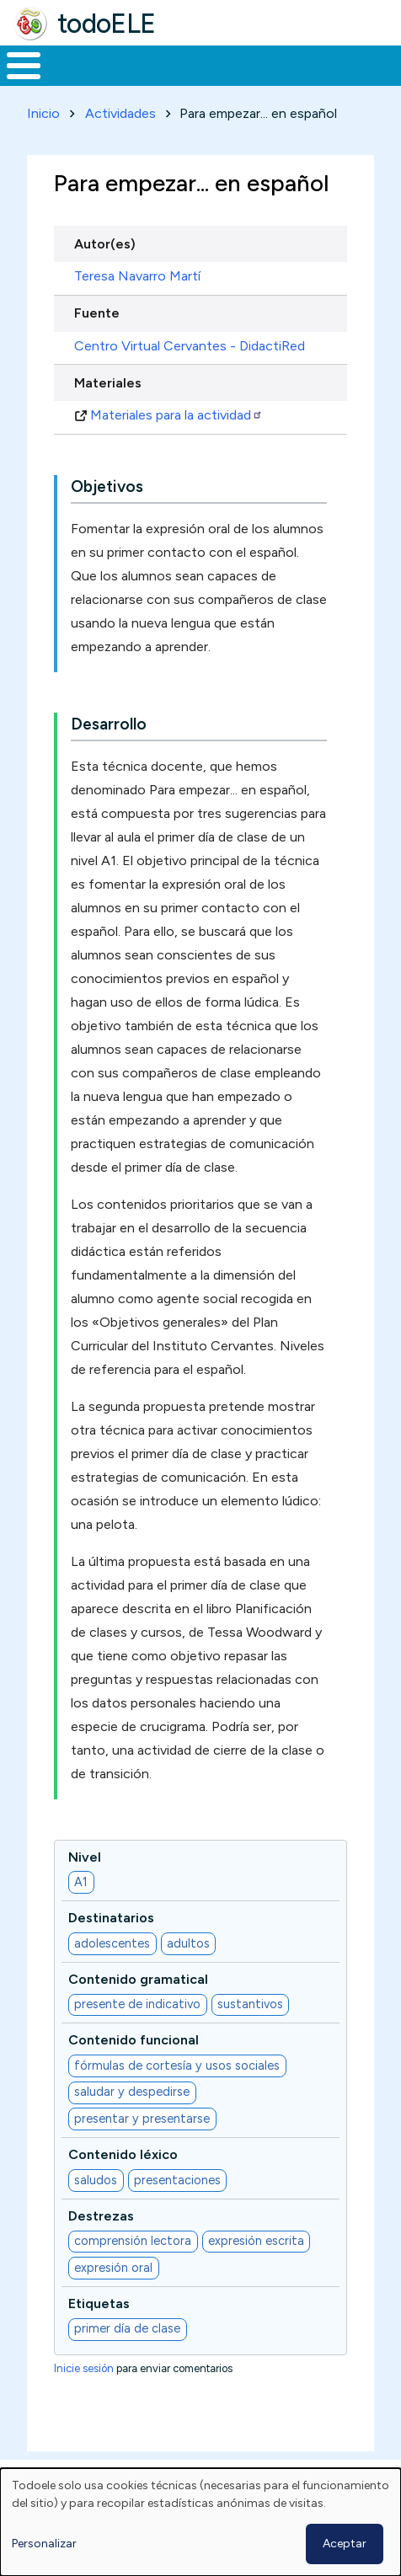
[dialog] (200, 2522)
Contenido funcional (133, 2040)
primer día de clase (127, 2328)
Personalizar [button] (44, 2543)
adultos (188, 1943)
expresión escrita (256, 2240)
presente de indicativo (137, 2004)
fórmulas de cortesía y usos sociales (177, 2065)
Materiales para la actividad (176, 415)
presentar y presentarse (142, 2118)
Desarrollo (109, 724)
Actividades (120, 113)
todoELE (106, 23)
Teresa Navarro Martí (137, 276)
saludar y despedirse (132, 2091)
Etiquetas (99, 2303)
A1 (81, 1881)
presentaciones (177, 2180)
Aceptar (344, 2543)
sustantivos (250, 2004)
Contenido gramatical (138, 1979)
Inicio (43, 113)
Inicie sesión (84, 2368)
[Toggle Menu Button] (23, 65)
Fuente (97, 313)
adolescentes (112, 1943)
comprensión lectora (132, 2240)
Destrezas (101, 2216)
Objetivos (107, 486)
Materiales (108, 383)
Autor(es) (105, 244)
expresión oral (113, 2267)
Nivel (84, 1857)
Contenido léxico (123, 2154)
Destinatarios (111, 1918)
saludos (95, 2180)
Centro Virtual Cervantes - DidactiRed (189, 346)
